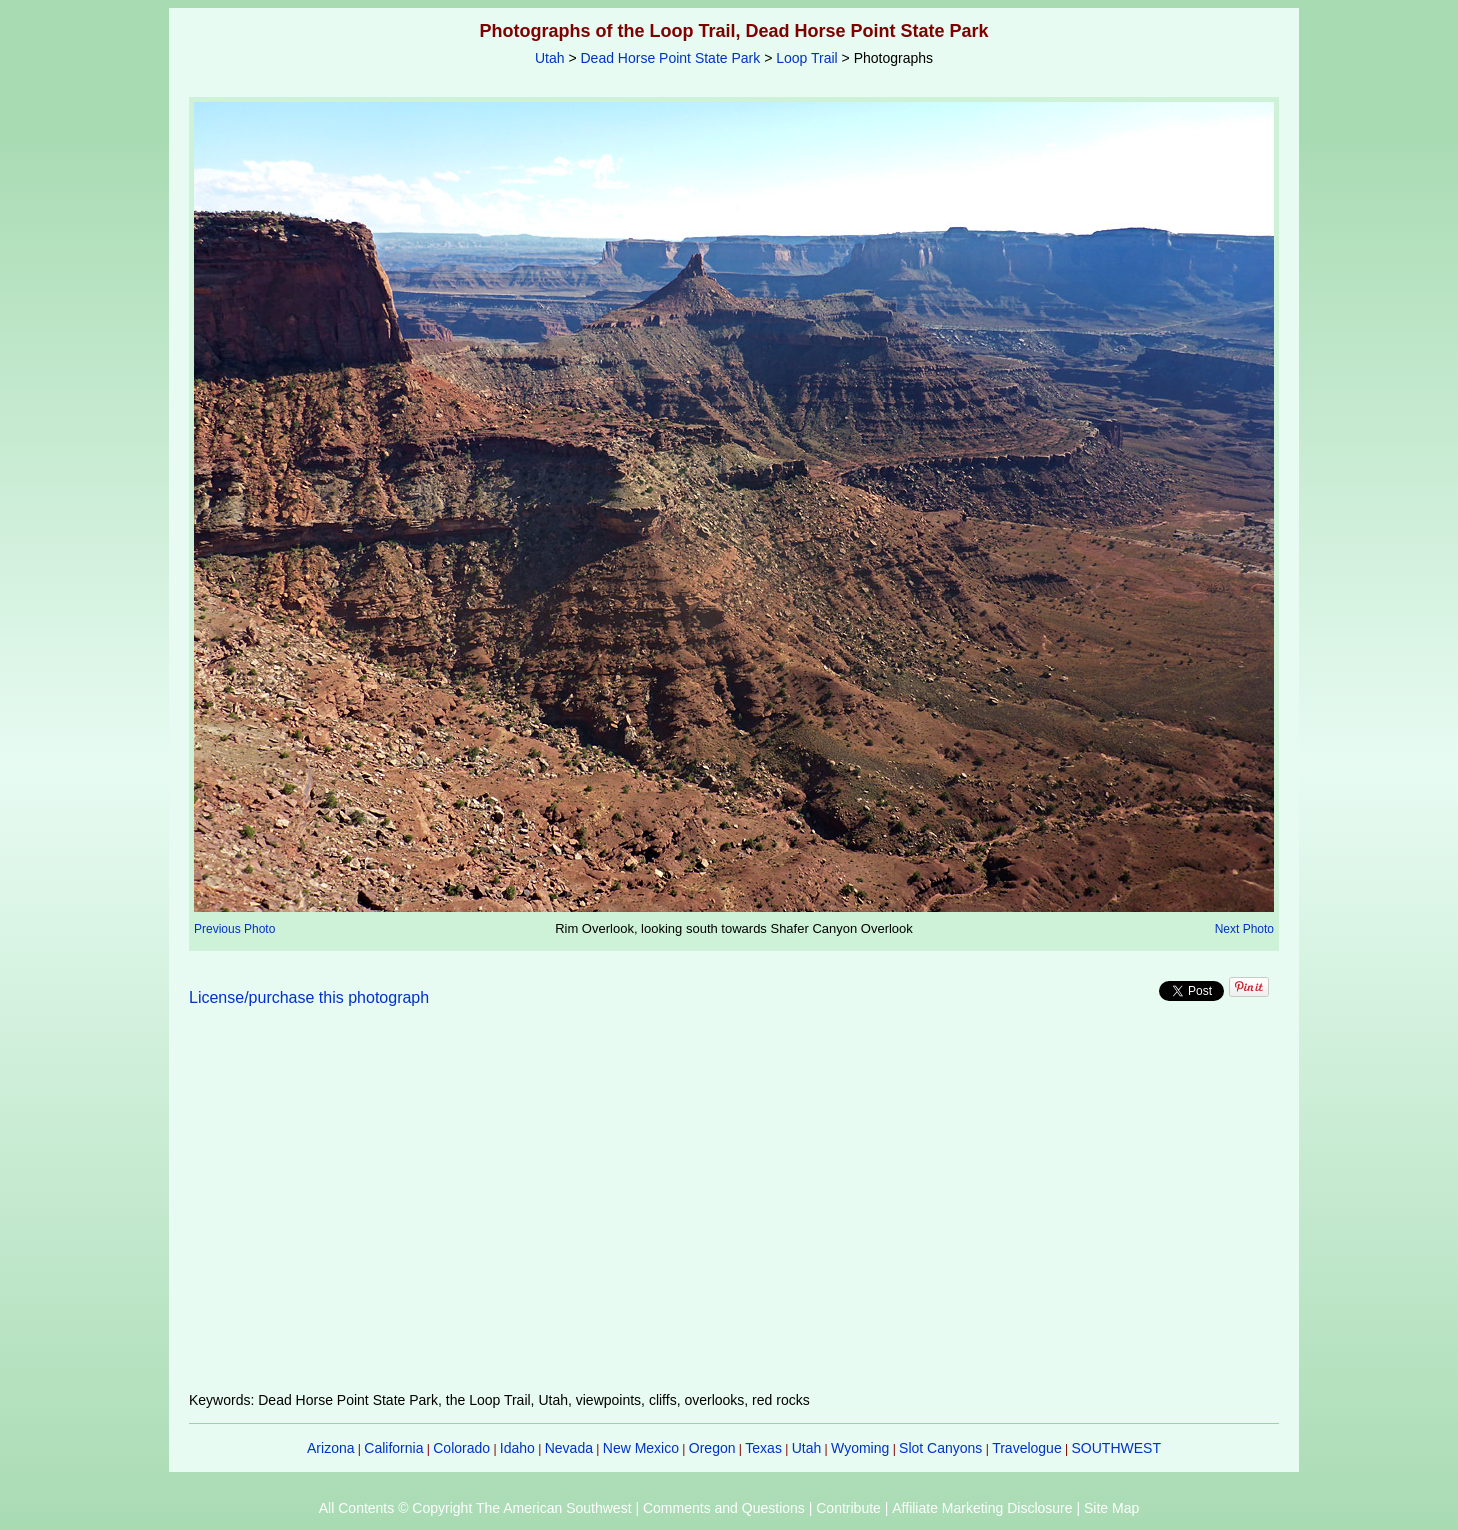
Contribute (848, 1508)
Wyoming (860, 1448)
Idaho (517, 1448)
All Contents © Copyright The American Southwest (475, 1508)
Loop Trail (806, 58)
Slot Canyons (940, 1448)
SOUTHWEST (1116, 1448)
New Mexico (641, 1448)
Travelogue (1027, 1448)
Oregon (712, 1448)
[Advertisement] (734, 1211)
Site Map (1111, 1508)
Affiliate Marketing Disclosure (982, 1508)
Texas (763, 1448)
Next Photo (1244, 929)
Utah (550, 58)
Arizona (330, 1448)
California (393, 1448)
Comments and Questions (724, 1508)
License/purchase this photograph (309, 997)
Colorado (461, 1448)
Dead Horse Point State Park (670, 58)
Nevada (569, 1448)
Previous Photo (234, 929)
